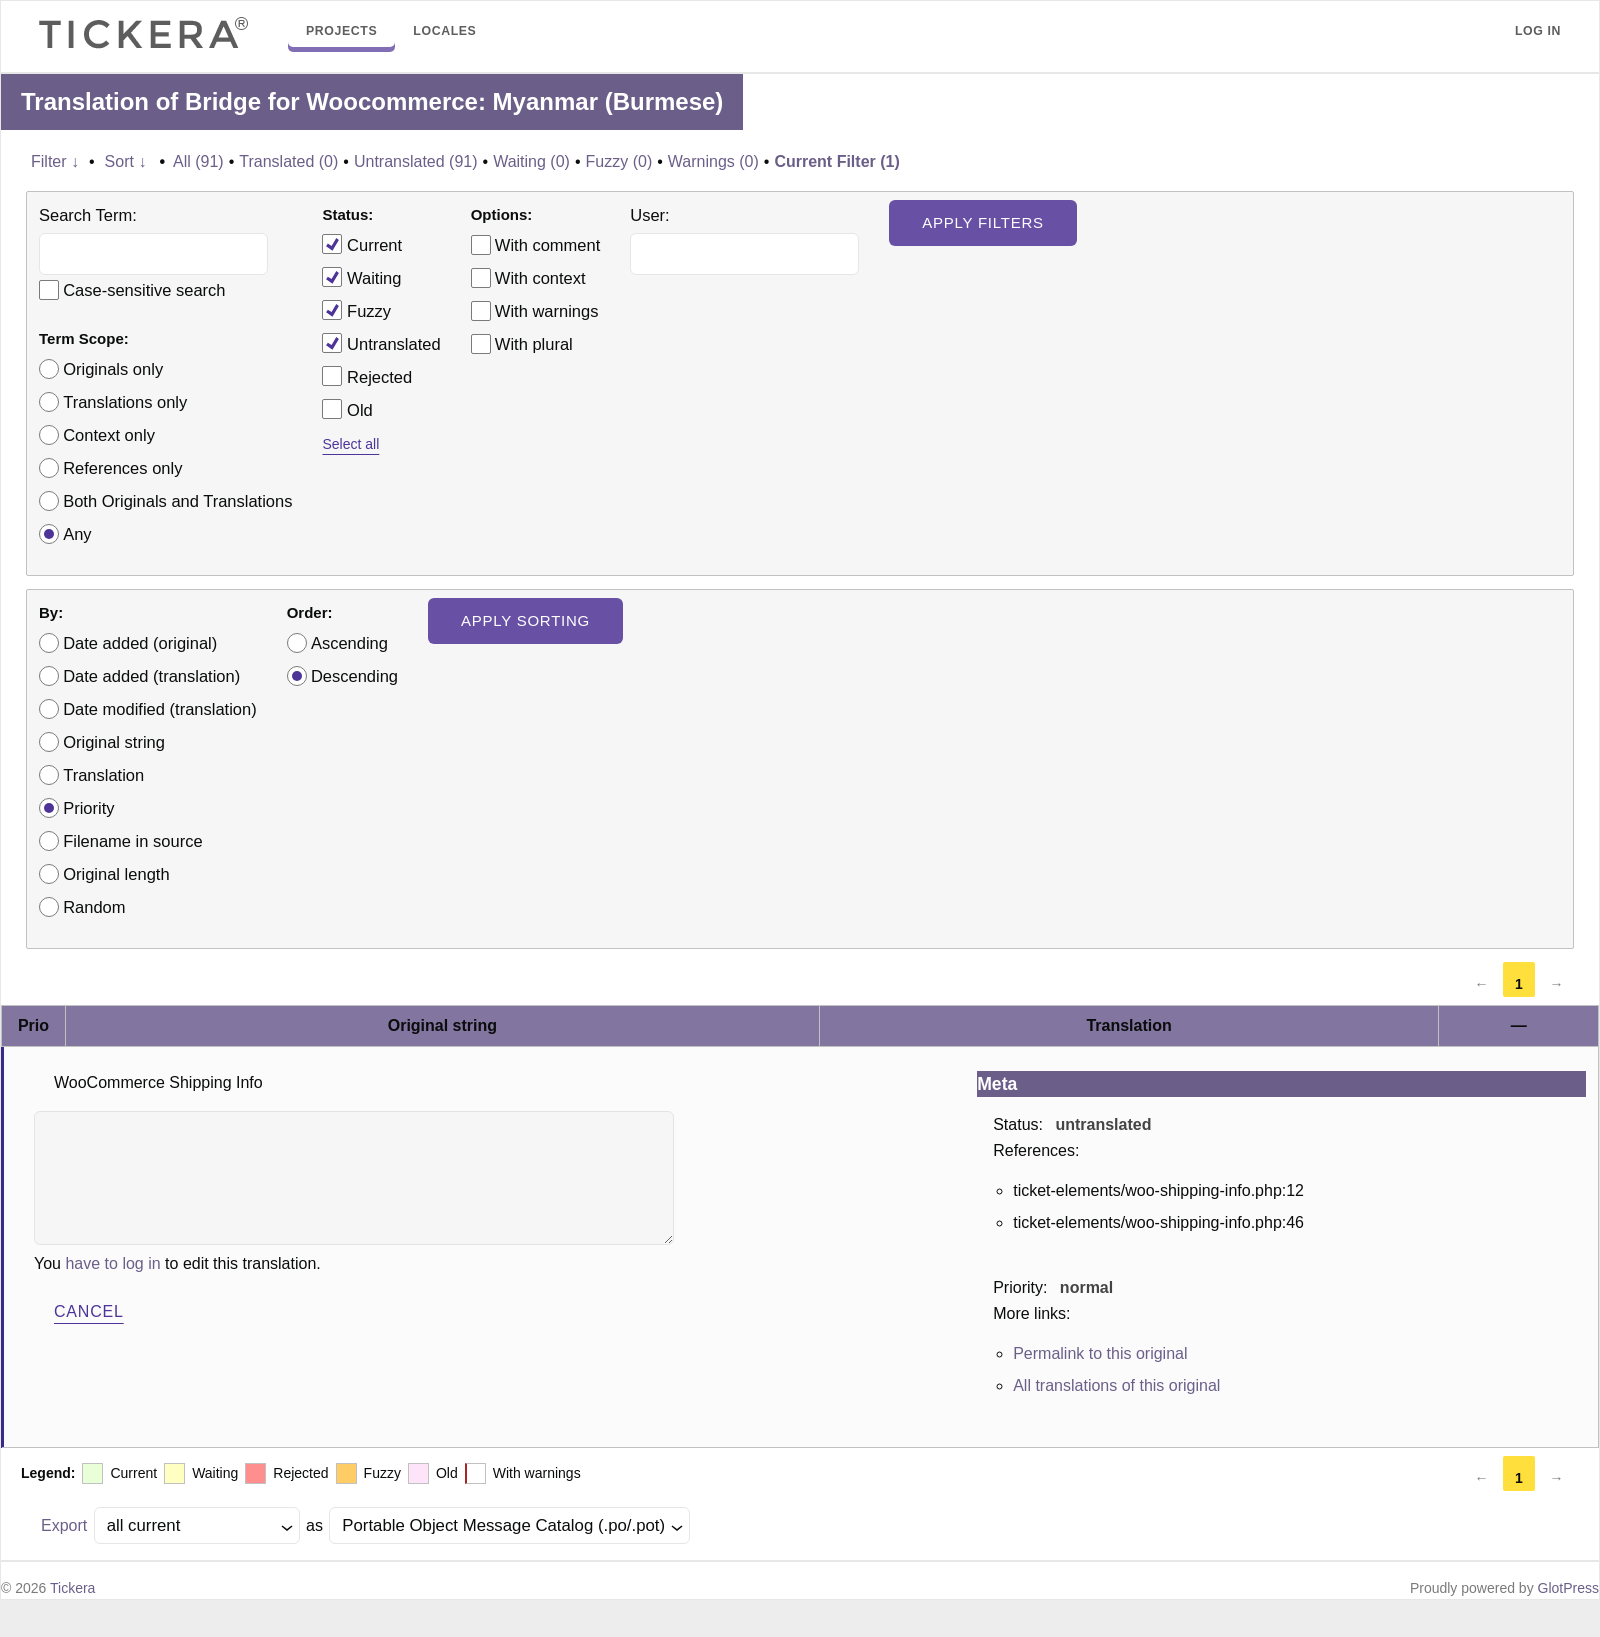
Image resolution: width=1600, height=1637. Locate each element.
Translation (103, 775)
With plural (534, 344)
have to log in (112, 1263)
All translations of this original (1116, 1385)
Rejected (367, 376)
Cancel (89, 1311)
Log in (1538, 31)
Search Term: (88, 215)
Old (347, 409)
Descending (354, 676)
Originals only (113, 369)
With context (540, 278)
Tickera (72, 1588)
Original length (116, 874)
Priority (88, 808)
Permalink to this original (1100, 1353)
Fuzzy (356, 310)
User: (649, 215)
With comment (547, 245)
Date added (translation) (151, 676)
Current (362, 244)
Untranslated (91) (416, 161)
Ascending (349, 643)
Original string (114, 742)
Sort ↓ (126, 161)
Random (94, 907)
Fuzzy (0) (619, 161)
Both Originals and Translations (177, 501)
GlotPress (1568, 1588)
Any (77, 534)
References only (122, 468)
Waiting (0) (531, 161)
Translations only (125, 402)
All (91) (198, 161)
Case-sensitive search (144, 290)
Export (64, 1525)
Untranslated (381, 343)
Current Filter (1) (836, 161)
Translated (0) (288, 161)
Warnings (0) (713, 161)
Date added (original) (140, 643)
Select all (350, 444)
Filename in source (132, 841)
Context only (109, 435)
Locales (444, 31)
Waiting (361, 277)
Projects (341, 31)
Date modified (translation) (160, 709)
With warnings (547, 311)
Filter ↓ (55, 161)
